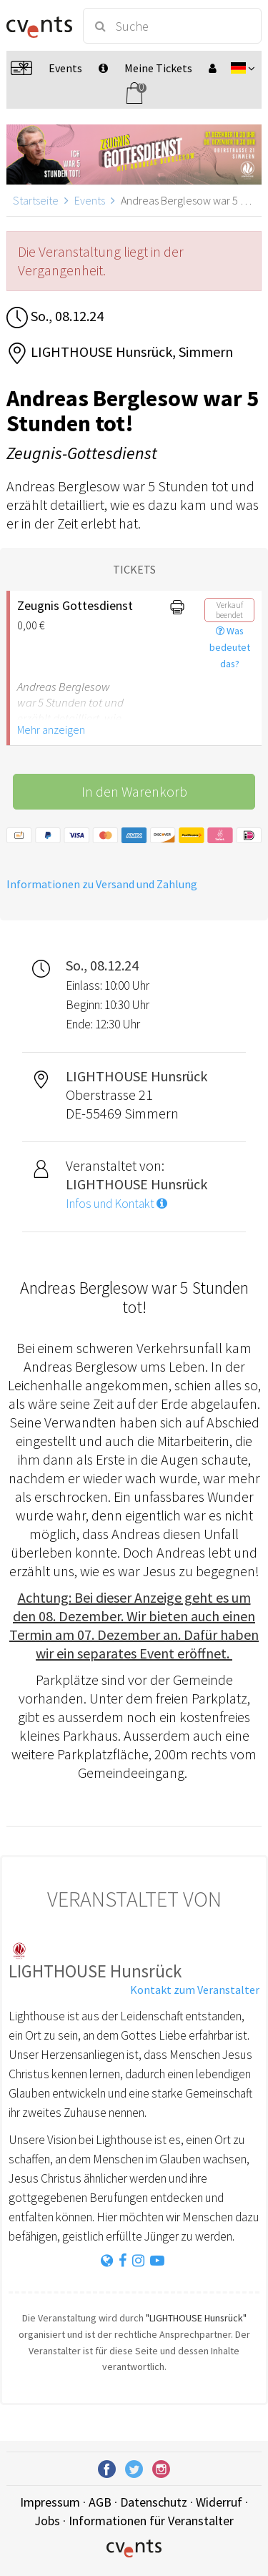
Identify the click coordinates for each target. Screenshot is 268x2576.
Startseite (36, 200)
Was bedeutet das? (229, 647)
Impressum (50, 2502)
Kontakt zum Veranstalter (194, 1989)
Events (89, 200)
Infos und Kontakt (116, 1203)
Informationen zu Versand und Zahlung (101, 884)
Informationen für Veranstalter (151, 2520)
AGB (100, 2502)
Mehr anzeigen (51, 729)
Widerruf (219, 2502)
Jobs (47, 2520)
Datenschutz (153, 2502)
